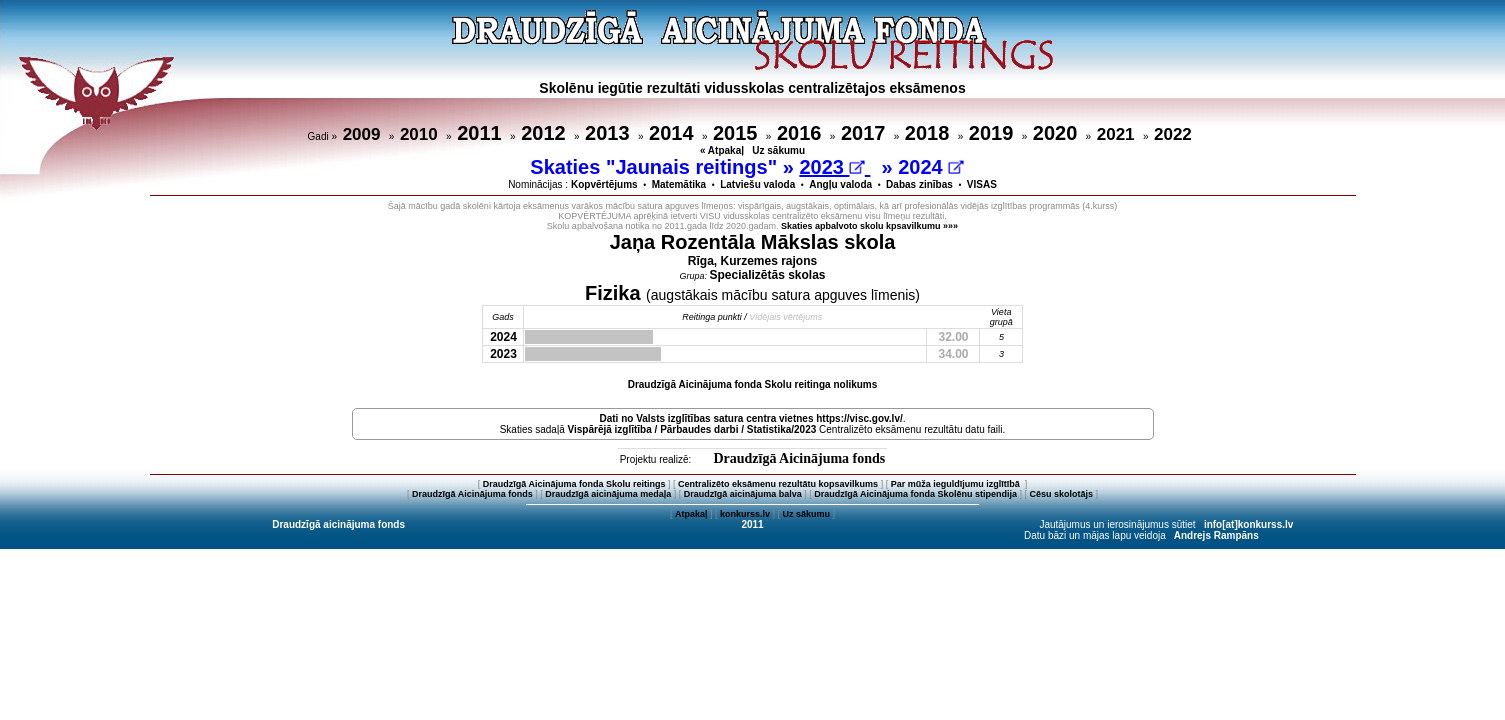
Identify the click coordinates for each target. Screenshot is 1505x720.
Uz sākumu (778, 150)
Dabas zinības (919, 184)
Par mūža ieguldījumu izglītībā (957, 484)
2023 (831, 167)
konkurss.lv (745, 514)
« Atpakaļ (722, 150)
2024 (930, 167)
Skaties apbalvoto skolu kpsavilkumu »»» (869, 226)
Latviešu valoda (757, 184)
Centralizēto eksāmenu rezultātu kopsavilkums (778, 484)
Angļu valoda (840, 184)
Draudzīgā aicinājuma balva (743, 494)
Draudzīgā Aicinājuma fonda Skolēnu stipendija (915, 494)
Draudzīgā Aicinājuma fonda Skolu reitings (574, 484)
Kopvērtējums (604, 184)
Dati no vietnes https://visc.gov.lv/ (750, 418)
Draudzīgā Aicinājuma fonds (799, 458)
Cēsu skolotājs (1062, 494)
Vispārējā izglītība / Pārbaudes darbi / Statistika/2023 (692, 429)
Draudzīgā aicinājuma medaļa (608, 494)
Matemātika (679, 184)
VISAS (982, 184)
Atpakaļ (691, 514)
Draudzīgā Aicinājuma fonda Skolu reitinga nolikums (753, 384)
